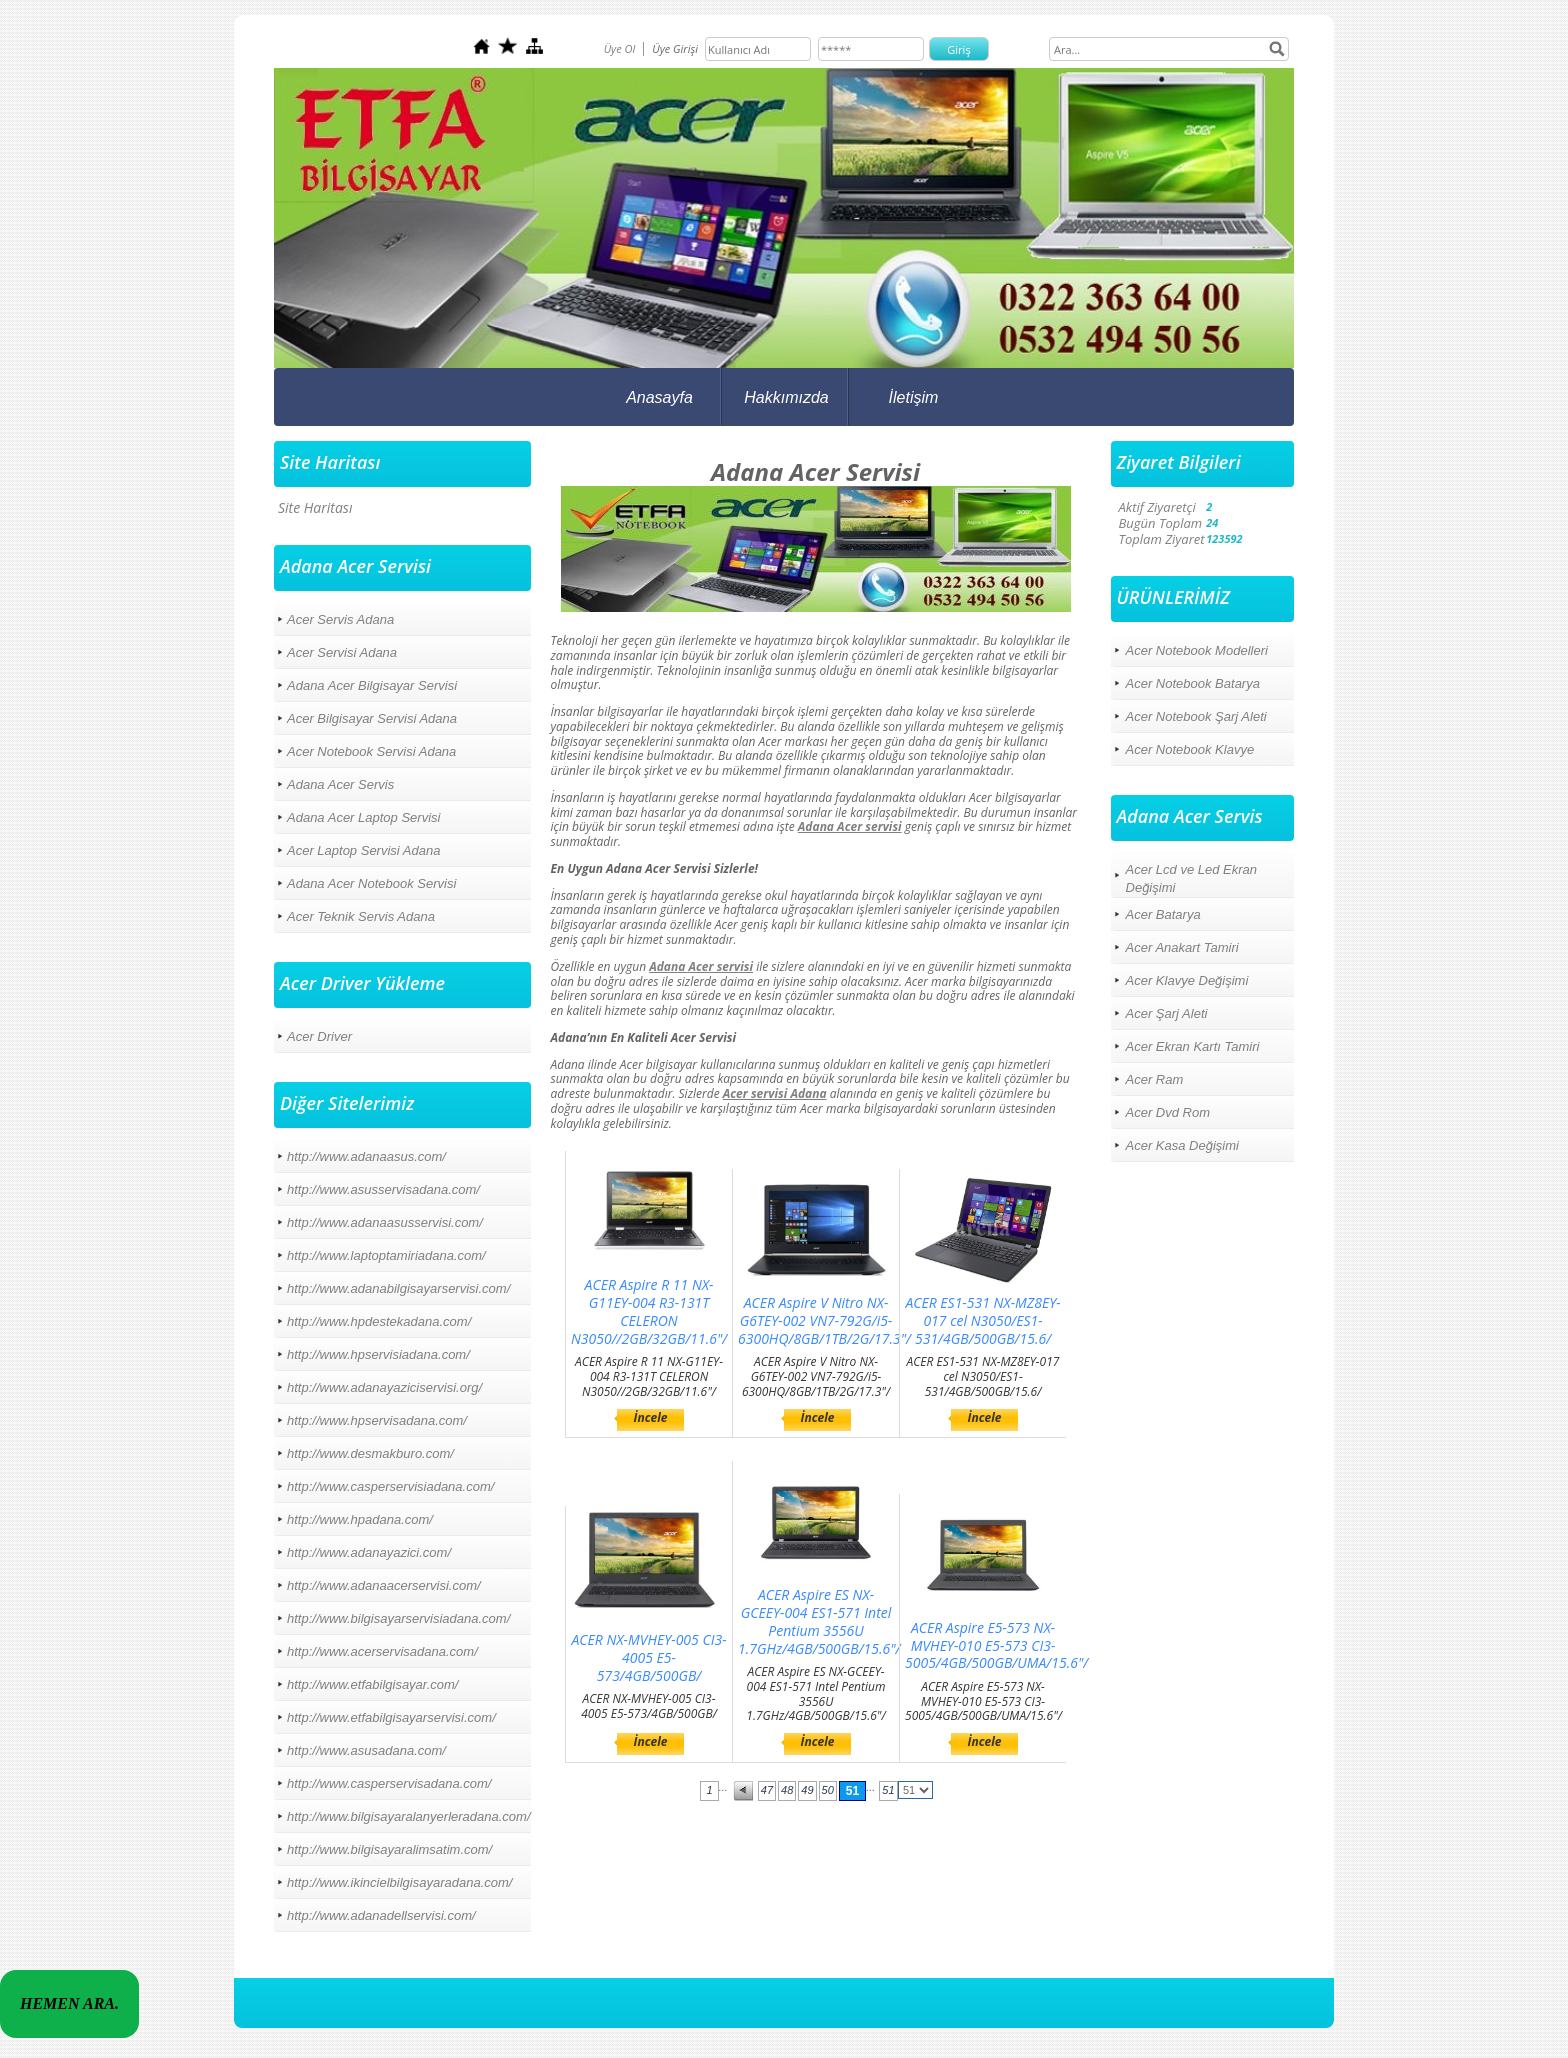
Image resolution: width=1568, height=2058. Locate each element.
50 (828, 1790)
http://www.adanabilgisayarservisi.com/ (398, 1288)
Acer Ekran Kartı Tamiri (1193, 1046)
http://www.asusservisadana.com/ (383, 1189)
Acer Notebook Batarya (1193, 683)
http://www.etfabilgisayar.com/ (372, 1684)
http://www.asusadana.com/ (366, 1750)
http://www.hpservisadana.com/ (377, 1420)
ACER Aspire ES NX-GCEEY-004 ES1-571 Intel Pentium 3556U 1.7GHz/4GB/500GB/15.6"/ (819, 1621)
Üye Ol (620, 48)
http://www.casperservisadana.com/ (389, 1783)
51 (852, 1791)
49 (807, 1790)
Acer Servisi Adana (342, 652)
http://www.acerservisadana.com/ (382, 1651)
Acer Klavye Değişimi (1187, 980)
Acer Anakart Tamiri (1182, 947)
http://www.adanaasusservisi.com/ (385, 1222)
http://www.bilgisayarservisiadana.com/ (398, 1618)
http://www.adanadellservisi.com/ (381, 1915)
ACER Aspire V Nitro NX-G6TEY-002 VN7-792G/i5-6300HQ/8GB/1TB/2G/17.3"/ (824, 1320)
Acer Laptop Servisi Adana (363, 850)
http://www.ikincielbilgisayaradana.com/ (399, 1882)
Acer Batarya (1163, 914)
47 (767, 1790)
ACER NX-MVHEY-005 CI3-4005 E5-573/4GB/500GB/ (649, 1657)
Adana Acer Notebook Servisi (371, 883)
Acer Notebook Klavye (1190, 749)
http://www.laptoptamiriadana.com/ (386, 1255)
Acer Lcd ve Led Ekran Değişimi (1192, 878)
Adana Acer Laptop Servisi (363, 817)
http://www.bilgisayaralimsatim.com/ (389, 1849)
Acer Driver (319, 1036)
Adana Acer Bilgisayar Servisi (372, 685)
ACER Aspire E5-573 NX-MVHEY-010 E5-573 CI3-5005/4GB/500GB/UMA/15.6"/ (996, 1645)
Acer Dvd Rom (1168, 1112)
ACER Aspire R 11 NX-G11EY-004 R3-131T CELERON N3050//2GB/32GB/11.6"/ (649, 1311)
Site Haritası (315, 507)
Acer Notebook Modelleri (1197, 650)
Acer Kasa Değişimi (1182, 1145)
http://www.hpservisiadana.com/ (378, 1354)
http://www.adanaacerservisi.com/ (384, 1585)
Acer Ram (1155, 1079)
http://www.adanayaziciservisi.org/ (384, 1387)
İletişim (914, 397)
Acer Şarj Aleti (1167, 1013)
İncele (651, 1417)
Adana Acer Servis (340, 784)
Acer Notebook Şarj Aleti (1196, 716)
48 (787, 1790)
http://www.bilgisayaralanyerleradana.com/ (409, 1816)
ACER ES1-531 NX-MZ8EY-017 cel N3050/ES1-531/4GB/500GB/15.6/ (982, 1320)
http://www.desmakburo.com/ (370, 1453)
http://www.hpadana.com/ (360, 1519)
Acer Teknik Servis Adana (361, 916)
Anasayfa (659, 397)
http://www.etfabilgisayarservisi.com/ (391, 1717)
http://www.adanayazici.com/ (369, 1552)
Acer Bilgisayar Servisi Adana (372, 718)
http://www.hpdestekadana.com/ (379, 1321)
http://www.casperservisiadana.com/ (390, 1486)
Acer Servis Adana (340, 619)
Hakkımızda (786, 397)
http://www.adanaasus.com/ (366, 1156)
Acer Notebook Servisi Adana (371, 751)
